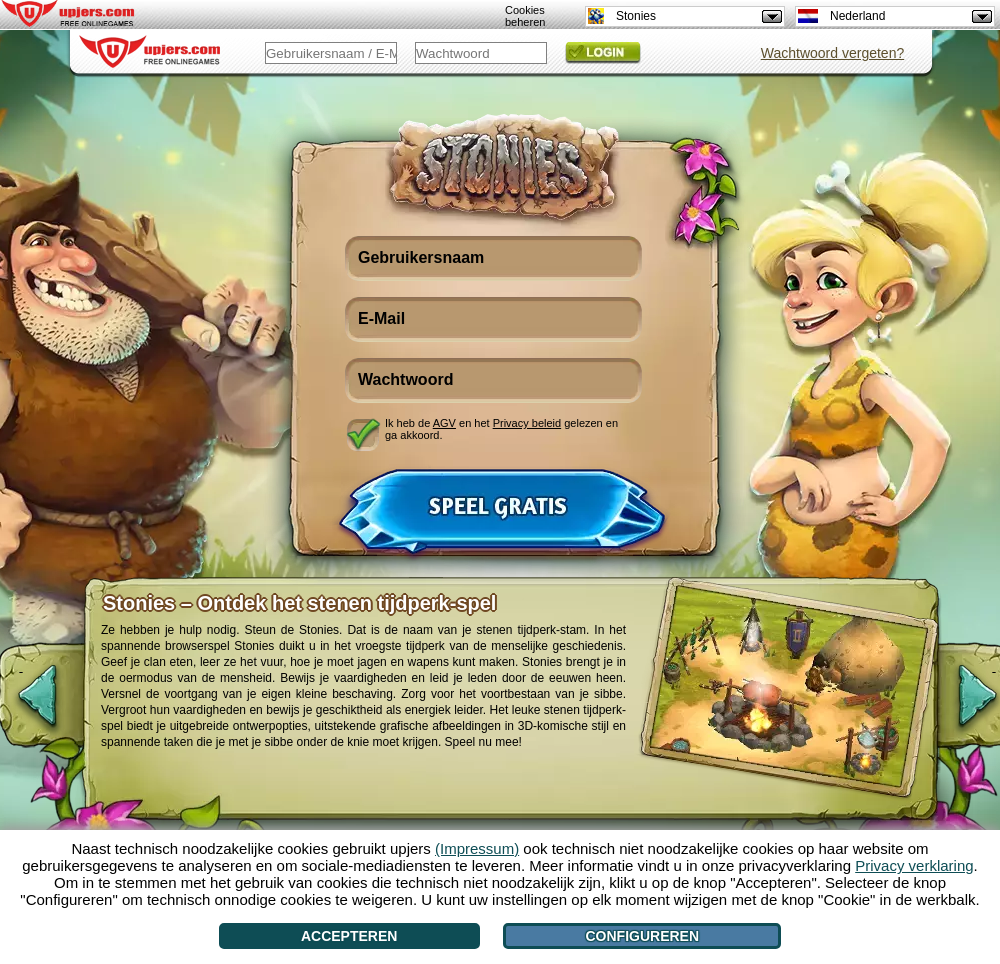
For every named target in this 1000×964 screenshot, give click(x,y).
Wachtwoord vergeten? (832, 53)
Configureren (642, 936)
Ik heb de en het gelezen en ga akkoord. (501, 429)
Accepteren (349, 936)
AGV (444, 423)
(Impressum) (477, 848)
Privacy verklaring (914, 865)
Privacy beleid (527, 423)
